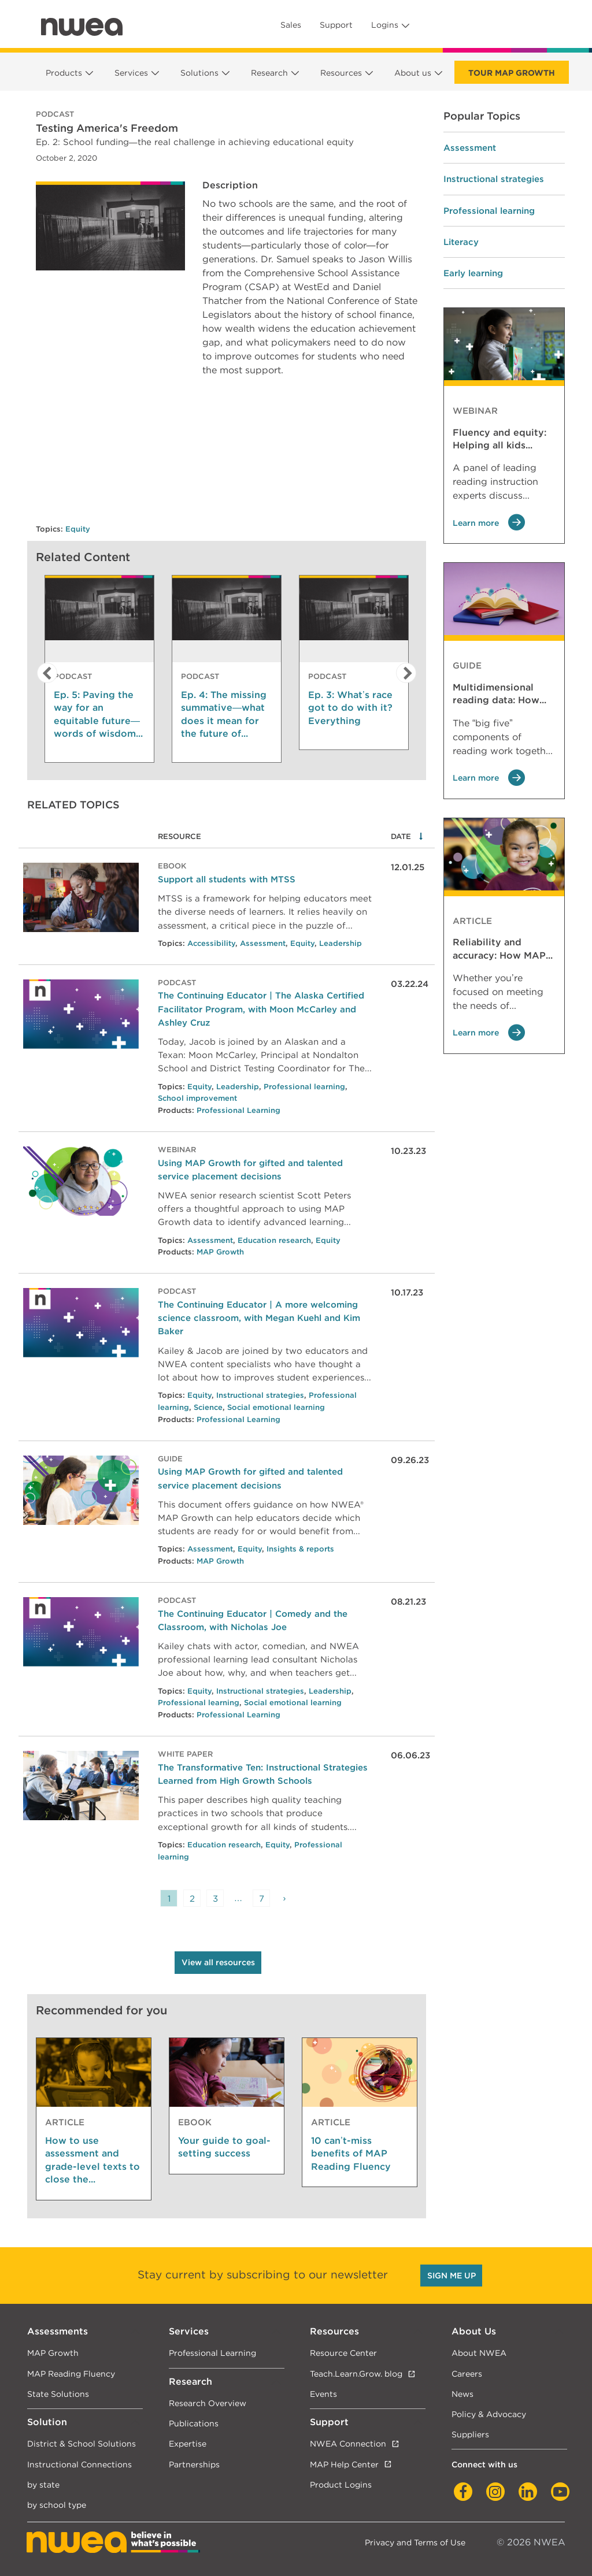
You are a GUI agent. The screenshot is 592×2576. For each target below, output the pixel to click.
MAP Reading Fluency (71, 2373)
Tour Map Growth (511, 72)
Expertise (187, 2443)
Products (64, 72)
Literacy (461, 242)
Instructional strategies (260, 1395)
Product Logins (341, 2484)
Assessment (263, 943)
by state (43, 2484)
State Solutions (58, 2394)
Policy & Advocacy (489, 2414)
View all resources (218, 1962)
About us (412, 72)
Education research (274, 1240)
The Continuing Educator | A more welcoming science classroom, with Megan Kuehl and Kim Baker (259, 1318)
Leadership (340, 943)
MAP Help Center (344, 2464)
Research (269, 72)
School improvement (197, 1098)
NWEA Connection (348, 2443)
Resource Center (343, 2353)
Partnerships (194, 2464)
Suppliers (470, 2434)
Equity (77, 529)
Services (131, 72)
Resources (341, 72)
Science (208, 1407)
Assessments (57, 2331)
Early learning (473, 273)
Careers (467, 2373)
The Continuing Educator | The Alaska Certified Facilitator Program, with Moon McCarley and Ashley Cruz (261, 1008)
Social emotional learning (276, 1407)
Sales (290, 24)
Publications (194, 2423)
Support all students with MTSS (226, 879)
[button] (44, 673)
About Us (474, 2331)
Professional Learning (238, 1110)
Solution (47, 2422)
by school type (56, 2505)
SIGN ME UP (451, 2275)
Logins (384, 24)
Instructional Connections (79, 2464)
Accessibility (211, 943)
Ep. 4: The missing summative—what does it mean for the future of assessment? (224, 715)
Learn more (489, 522)
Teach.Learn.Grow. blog (356, 2373)
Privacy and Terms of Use (415, 2542)
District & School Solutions (81, 2443)
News (462, 2394)
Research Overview (207, 2403)
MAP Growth (220, 1252)
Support (336, 24)
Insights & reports (300, 1549)
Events (323, 2394)
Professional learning (304, 1086)
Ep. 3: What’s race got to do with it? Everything (350, 707)
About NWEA (479, 2353)
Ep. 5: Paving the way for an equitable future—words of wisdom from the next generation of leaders (97, 715)
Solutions (199, 72)
